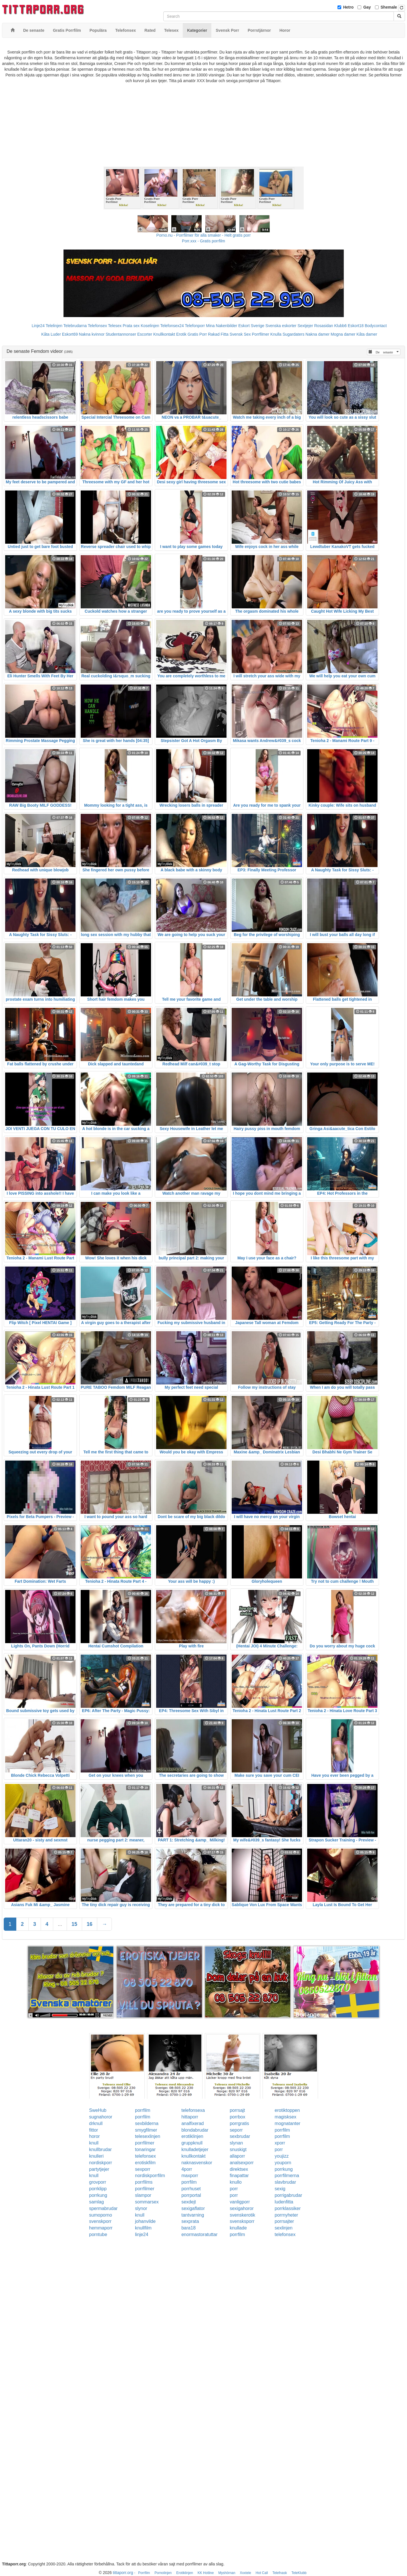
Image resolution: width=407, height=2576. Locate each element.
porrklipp (98, 2188)
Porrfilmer (260, 334)
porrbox (237, 2116)
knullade (238, 2227)
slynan (236, 2142)
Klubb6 (340, 325)
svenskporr (100, 2221)
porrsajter (284, 2221)
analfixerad (192, 2123)
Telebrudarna (75, 325)
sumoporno (100, 2215)
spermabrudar (103, 2208)
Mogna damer (343, 334)
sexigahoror (242, 2208)
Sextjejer (305, 325)
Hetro (348, 7)
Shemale (389, 7)
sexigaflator (193, 2208)
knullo (236, 2182)
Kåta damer (366, 334)
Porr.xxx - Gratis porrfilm (203, 241)
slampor (143, 2195)
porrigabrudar (288, 2195)
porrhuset (191, 2188)
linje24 (141, 2234)
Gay (367, 7)
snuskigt (238, 2149)
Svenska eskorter (280, 325)
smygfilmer (146, 2130)
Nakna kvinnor (92, 334)
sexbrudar (240, 2136)
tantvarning (192, 2215)
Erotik (181, 334)
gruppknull (191, 2142)
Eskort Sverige (251, 325)
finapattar (239, 2175)
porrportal (191, 2195)
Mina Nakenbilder (221, 325)
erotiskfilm (145, 2162)
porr (279, 2149)
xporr (280, 2142)
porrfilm (142, 2110)
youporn (283, 2162)
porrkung (284, 2169)
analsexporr (242, 2162)
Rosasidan (323, 325)
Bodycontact (376, 325)
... (60, 1924)
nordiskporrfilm (150, 2175)
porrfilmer (144, 2142)
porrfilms (143, 2182)
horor (94, 2136)
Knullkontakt (164, 334)
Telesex (115, 325)
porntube (98, 2234)
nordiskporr (100, 2162)
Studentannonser (121, 334)
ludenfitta (284, 2201)
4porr (186, 2169)
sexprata (190, 2221)
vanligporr (240, 2201)
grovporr (97, 2182)
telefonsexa (193, 2110)
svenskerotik (242, 2215)
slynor (141, 2208)
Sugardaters (293, 334)
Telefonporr (195, 325)
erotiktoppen (287, 2110)
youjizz (282, 2156)
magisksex (285, 2116)
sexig (280, 2188)
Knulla (275, 334)
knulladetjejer (194, 2149)
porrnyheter (286, 2215)
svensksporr (242, 2221)
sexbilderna (146, 2123)
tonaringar (145, 2149)
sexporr (142, 2169)
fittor (93, 2130)
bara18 (188, 2227)
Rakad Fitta (218, 334)
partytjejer (99, 2169)
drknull (96, 2123)
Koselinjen (150, 325)
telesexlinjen (147, 2136)
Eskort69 (70, 334)
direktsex (239, 2169)
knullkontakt (193, 2156)
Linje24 (38, 325)
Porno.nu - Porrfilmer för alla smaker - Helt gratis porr (203, 235)
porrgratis (239, 2123)
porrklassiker (288, 2208)
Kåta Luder (51, 334)
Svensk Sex (240, 334)
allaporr (237, 2156)
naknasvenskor (196, 2162)
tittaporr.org (123, 2572)
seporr (236, 2130)
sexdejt (188, 2201)
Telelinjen (54, 325)
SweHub (97, 2110)
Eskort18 (356, 325)
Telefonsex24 (172, 325)
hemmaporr (101, 2227)
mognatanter (287, 2123)
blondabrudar (194, 2130)
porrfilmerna (287, 2175)
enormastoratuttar (199, 2234)
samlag (96, 2201)
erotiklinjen (192, 2136)
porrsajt (237, 2110)
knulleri (96, 2156)
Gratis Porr (197, 334)
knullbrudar (100, 2149)
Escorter (144, 334)
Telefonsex (97, 325)
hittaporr (189, 2116)
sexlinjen (283, 2227)
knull (94, 2142)
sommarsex (147, 2201)
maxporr (189, 2175)
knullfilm (143, 2227)
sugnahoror (100, 2116)
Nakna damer (317, 334)
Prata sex (131, 325)
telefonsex (145, 2156)
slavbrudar (285, 2182)
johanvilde (145, 2221)
